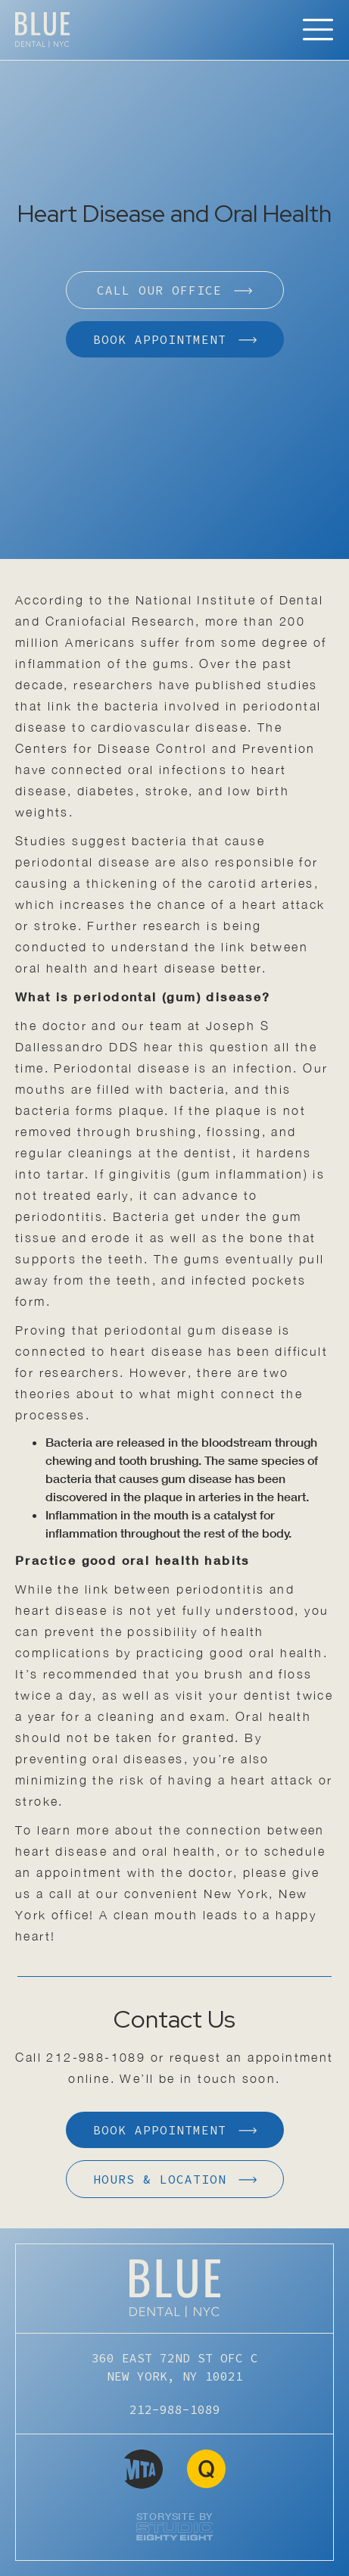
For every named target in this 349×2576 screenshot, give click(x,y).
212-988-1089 (95, 2057)
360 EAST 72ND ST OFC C (175, 2367)
